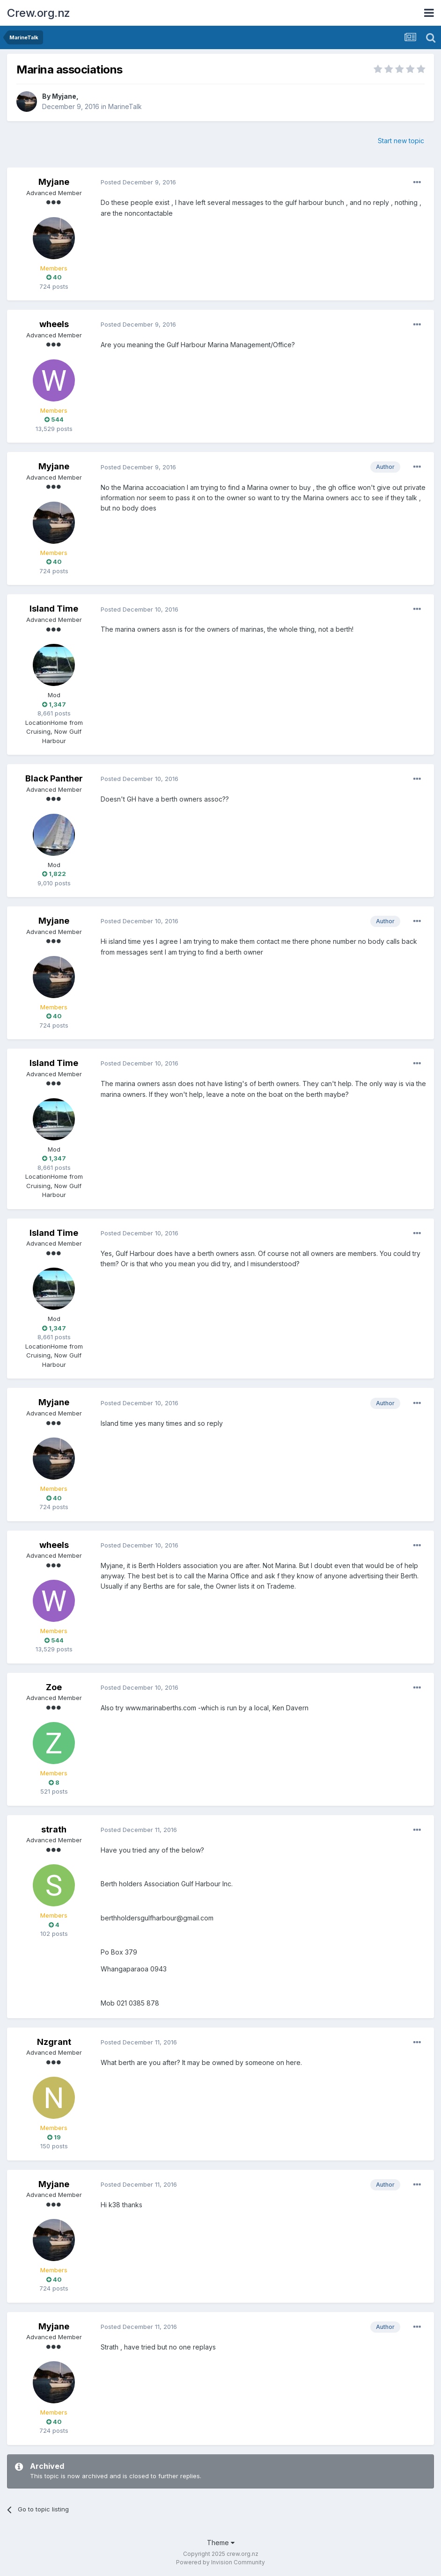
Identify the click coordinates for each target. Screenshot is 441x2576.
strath (53, 1829)
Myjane (64, 96)
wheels (54, 324)
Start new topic (401, 141)
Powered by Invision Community (220, 2562)
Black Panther (54, 778)
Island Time (53, 608)
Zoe (54, 1687)
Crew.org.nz (38, 13)
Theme (221, 2543)
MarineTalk (125, 106)
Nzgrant (54, 2042)
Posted (138, 182)
